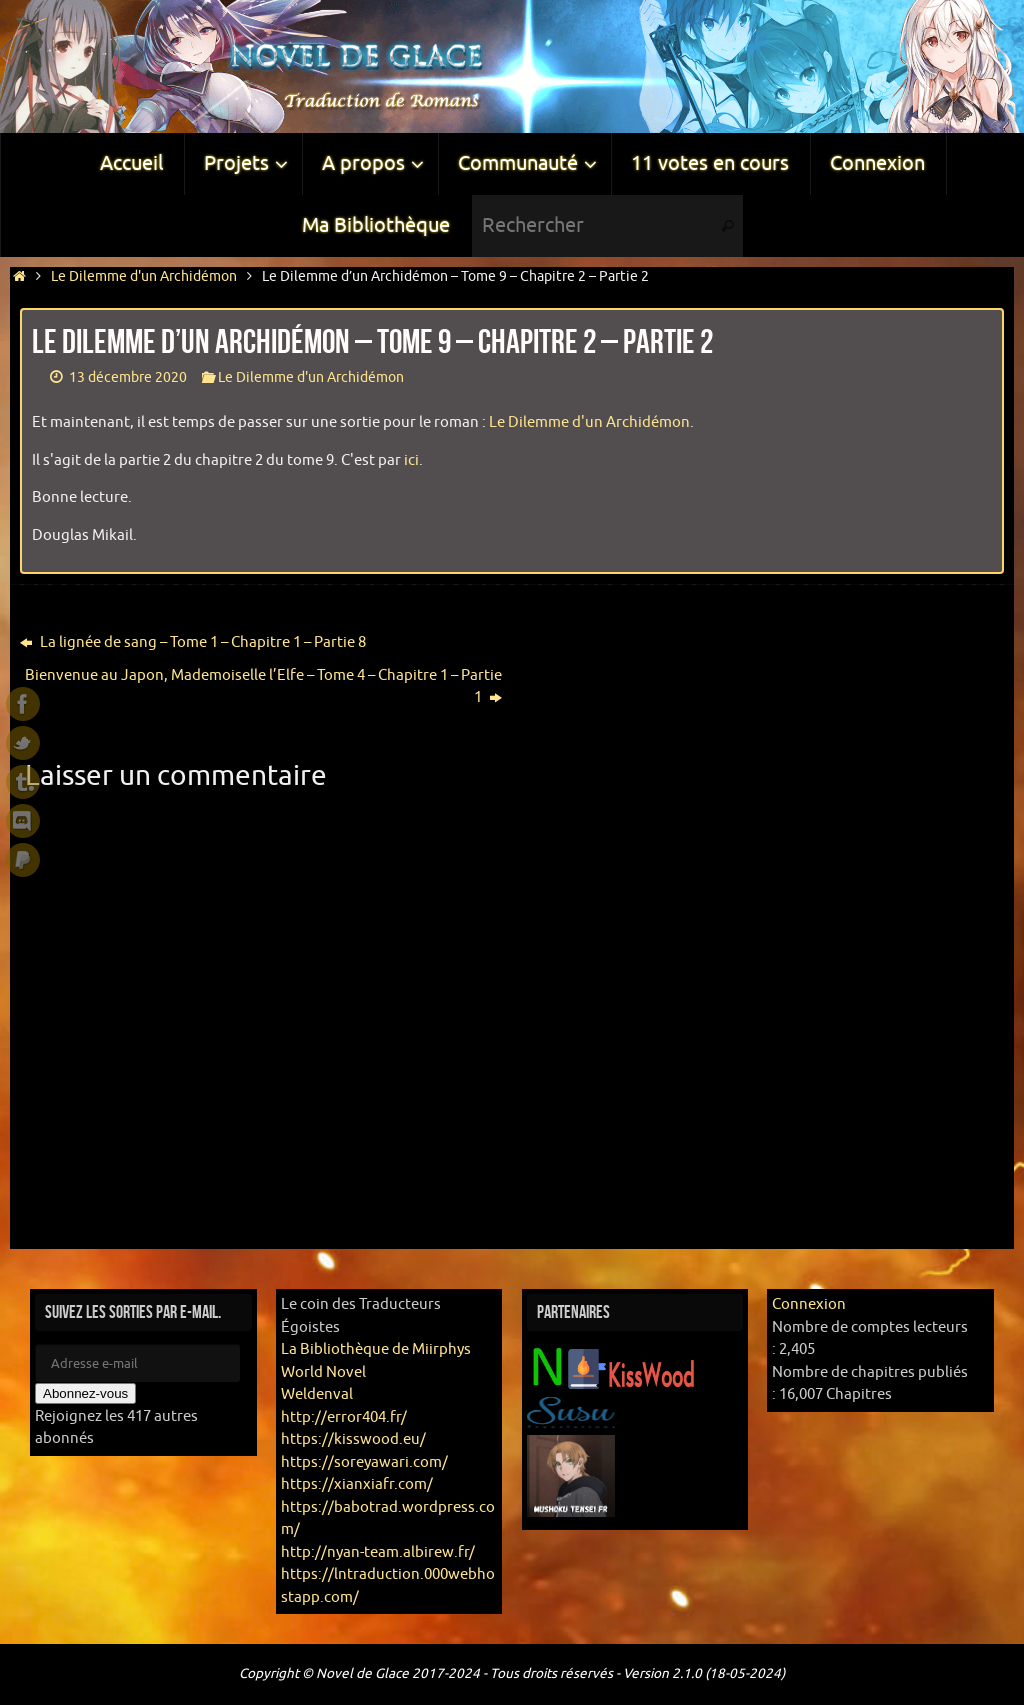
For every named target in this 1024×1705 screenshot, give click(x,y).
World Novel (323, 1372)
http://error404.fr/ (344, 1417)
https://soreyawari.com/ (364, 1462)
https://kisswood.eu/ (353, 1439)
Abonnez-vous (85, 1393)
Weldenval (317, 1394)
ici (411, 460)
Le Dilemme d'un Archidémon (144, 276)
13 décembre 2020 (128, 377)
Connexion (809, 1304)
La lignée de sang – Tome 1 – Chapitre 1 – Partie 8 (193, 642)
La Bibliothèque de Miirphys (376, 1349)
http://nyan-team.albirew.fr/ (378, 1552)
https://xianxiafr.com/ (357, 1484)
